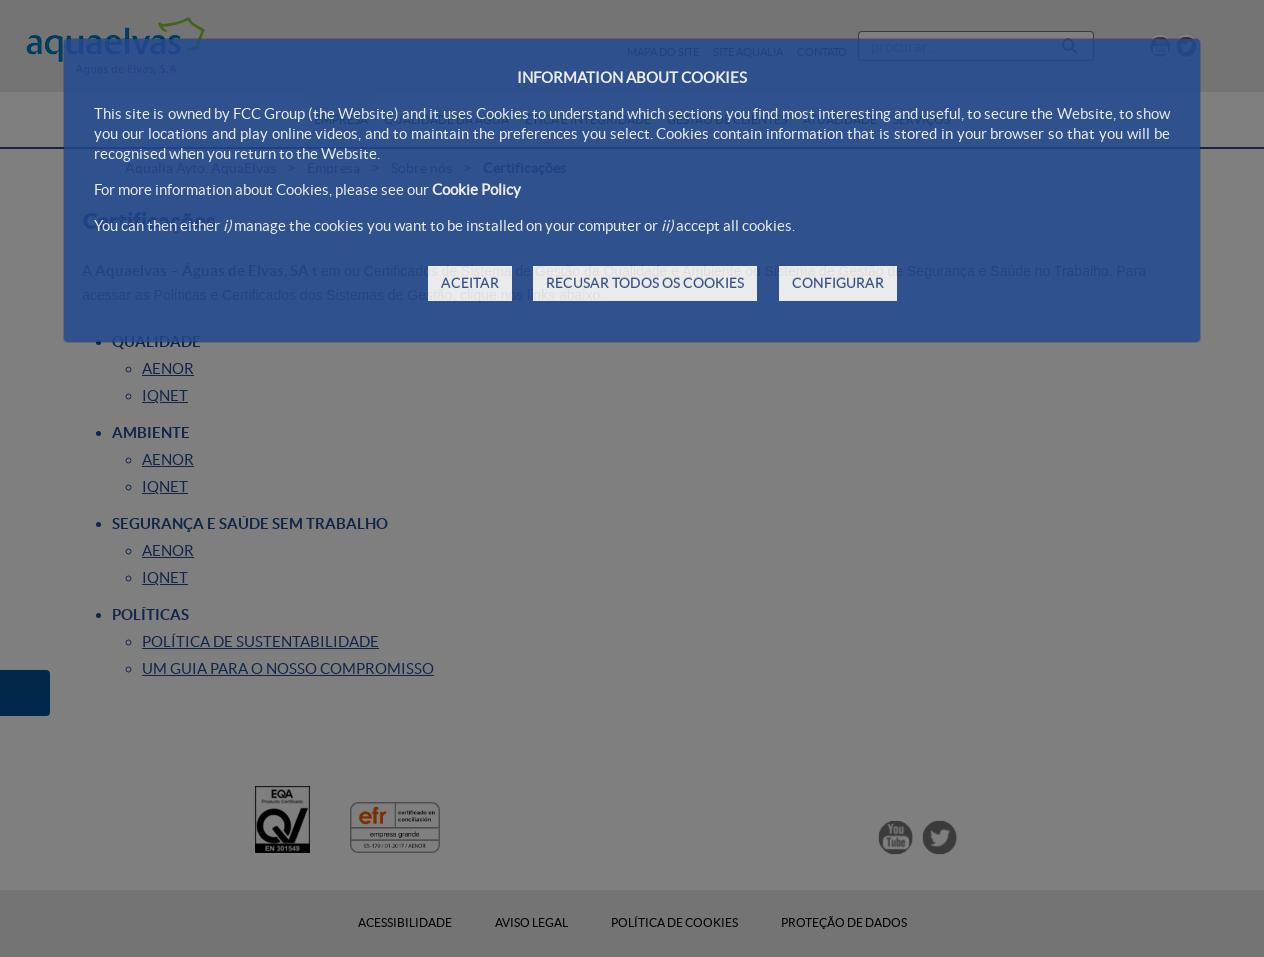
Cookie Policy (476, 189)
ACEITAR (470, 283)
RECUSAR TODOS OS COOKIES (645, 283)
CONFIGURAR (838, 283)
